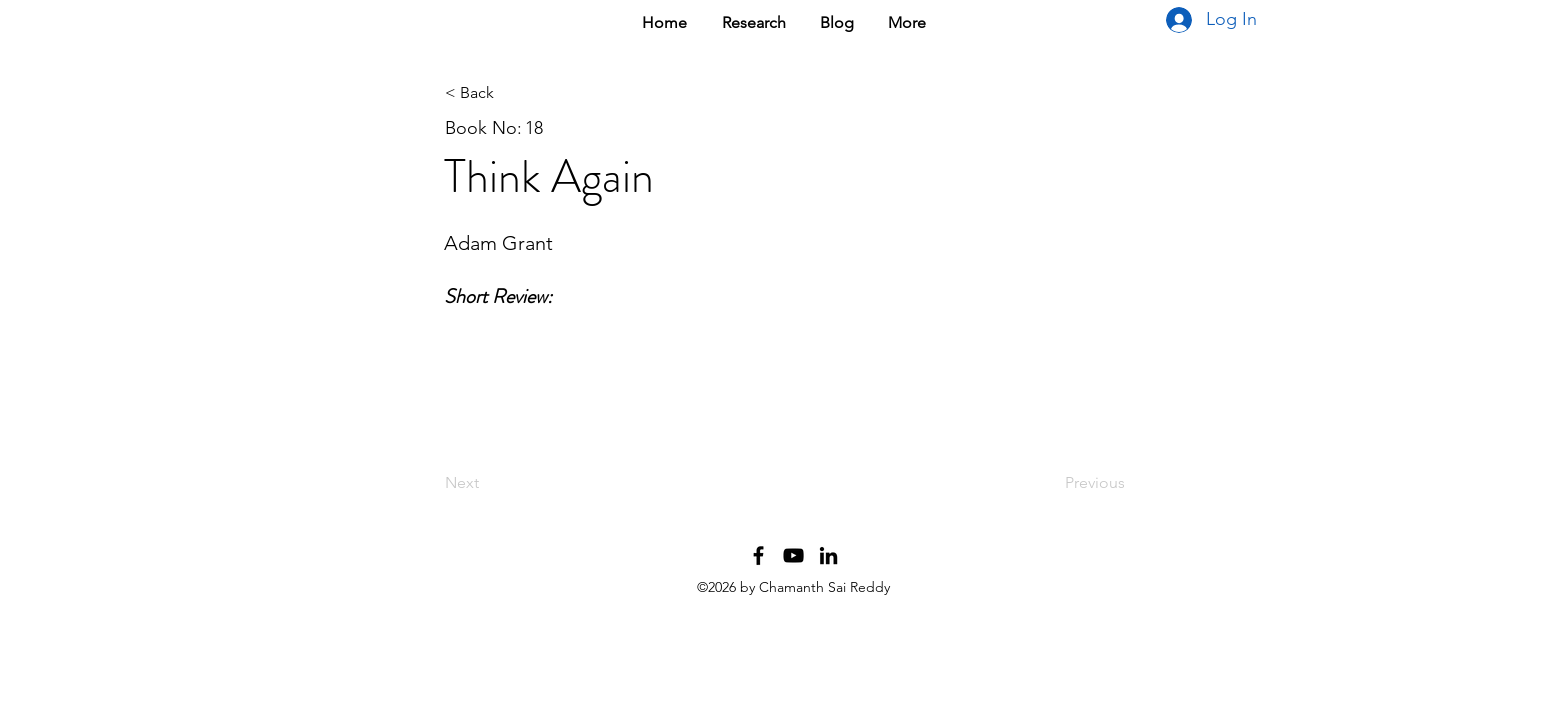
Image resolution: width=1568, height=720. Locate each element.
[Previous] (1075, 483)
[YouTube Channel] (793, 555)
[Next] (511, 483)
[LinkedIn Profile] (828, 555)
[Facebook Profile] (758, 555)
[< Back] (511, 93)
